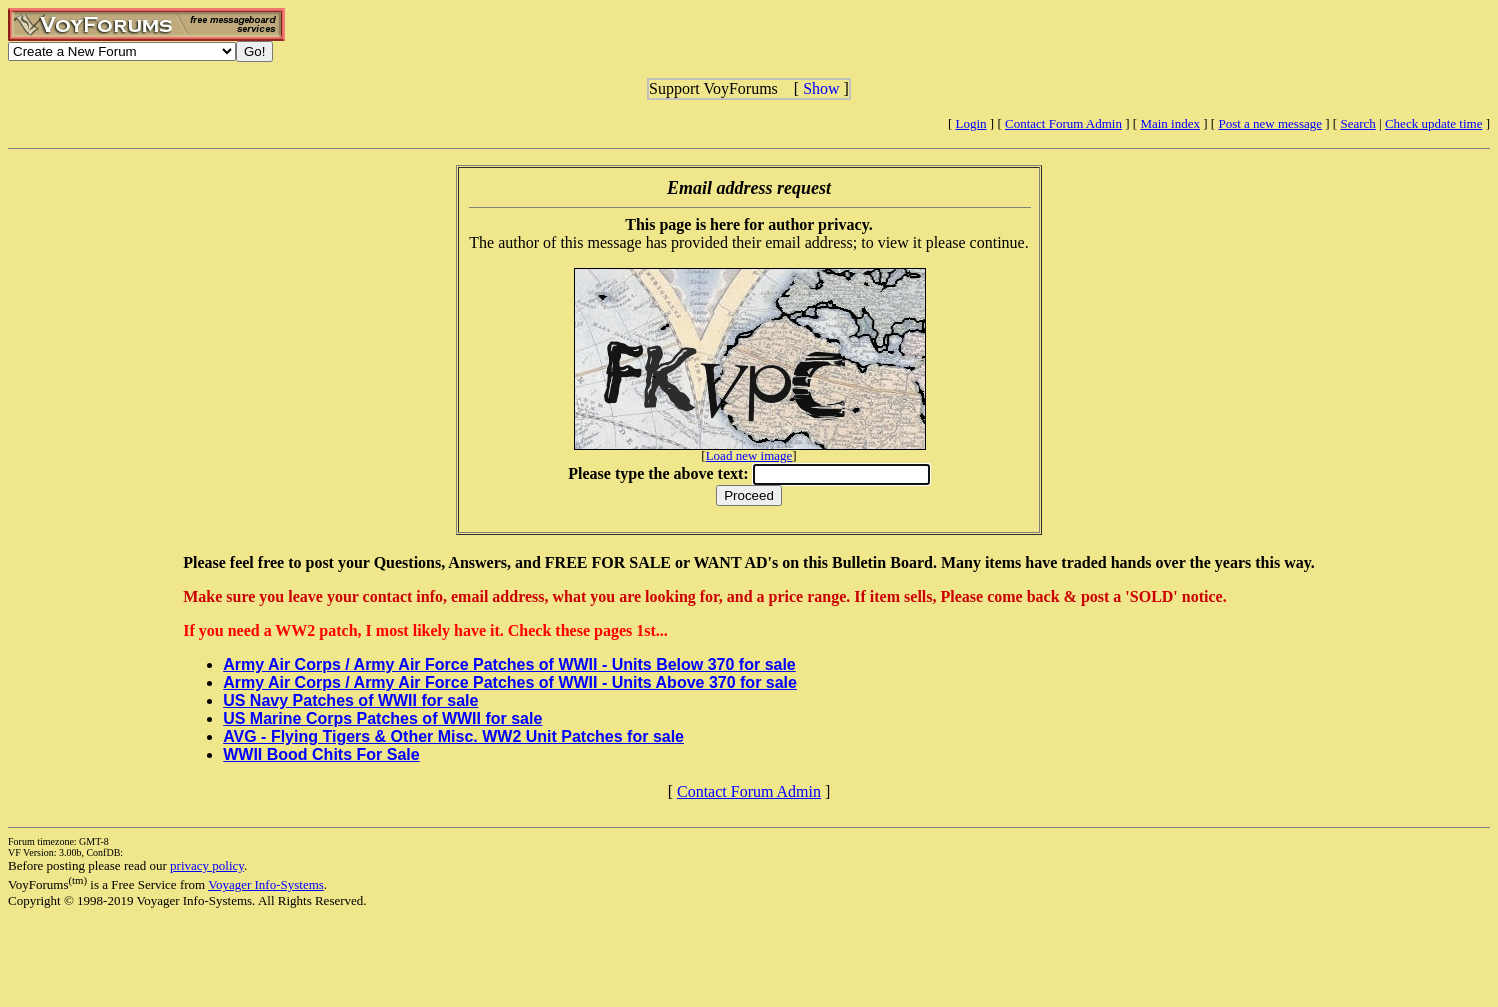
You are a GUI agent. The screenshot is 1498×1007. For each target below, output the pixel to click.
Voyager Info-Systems (266, 884)
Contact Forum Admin (1063, 123)
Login (971, 123)
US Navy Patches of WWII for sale (350, 700)
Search (1357, 123)
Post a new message (1270, 123)
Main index (1170, 123)
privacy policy (207, 865)
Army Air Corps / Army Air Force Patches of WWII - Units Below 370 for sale (509, 664)
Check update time (1433, 123)
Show (821, 88)
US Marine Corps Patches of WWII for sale (382, 718)
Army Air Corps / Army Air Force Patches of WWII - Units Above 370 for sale (510, 682)
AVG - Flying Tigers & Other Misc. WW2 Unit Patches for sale (453, 736)
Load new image (749, 455)
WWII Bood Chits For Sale (321, 754)
